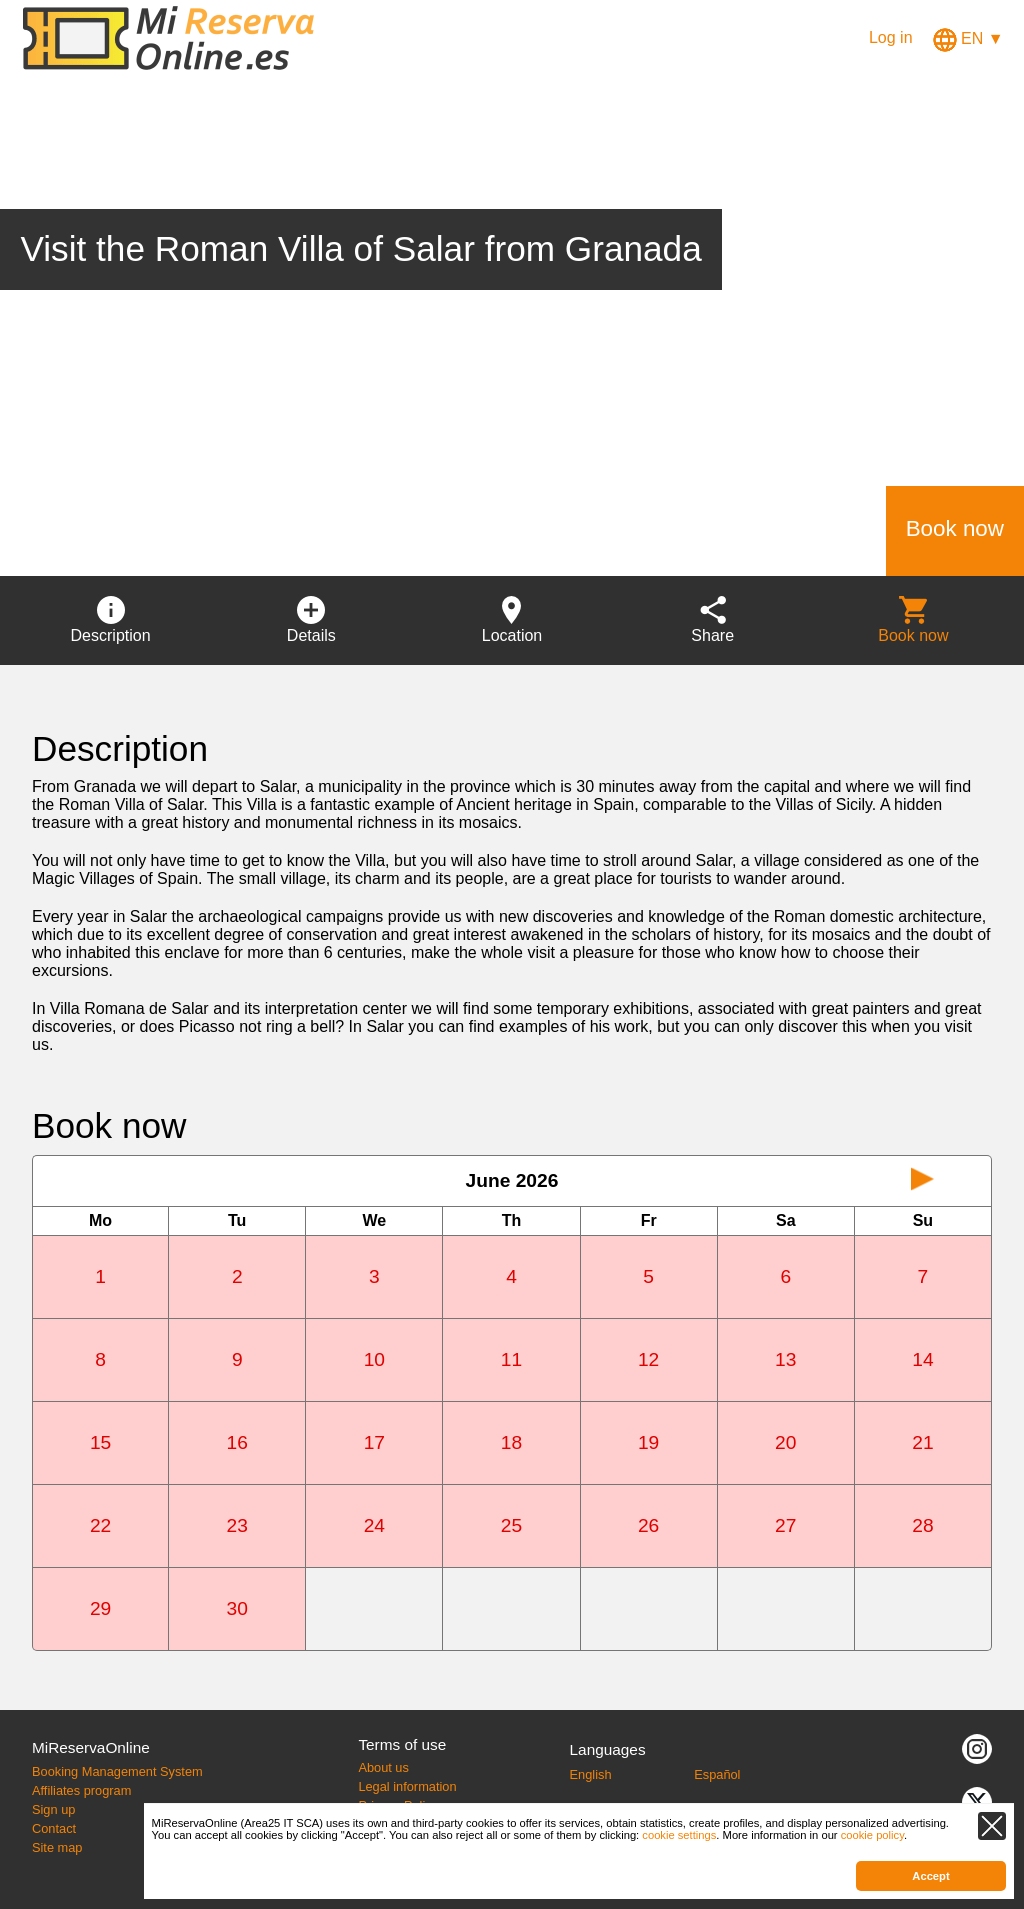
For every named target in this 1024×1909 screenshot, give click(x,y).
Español (717, 1774)
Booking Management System (117, 1771)
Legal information (407, 1786)
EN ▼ (968, 38)
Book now (955, 528)
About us (383, 1767)
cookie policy (872, 1835)
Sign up (53, 1809)
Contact (54, 1828)
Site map (57, 1847)
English (591, 1774)
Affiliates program (81, 1790)
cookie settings (679, 1835)
